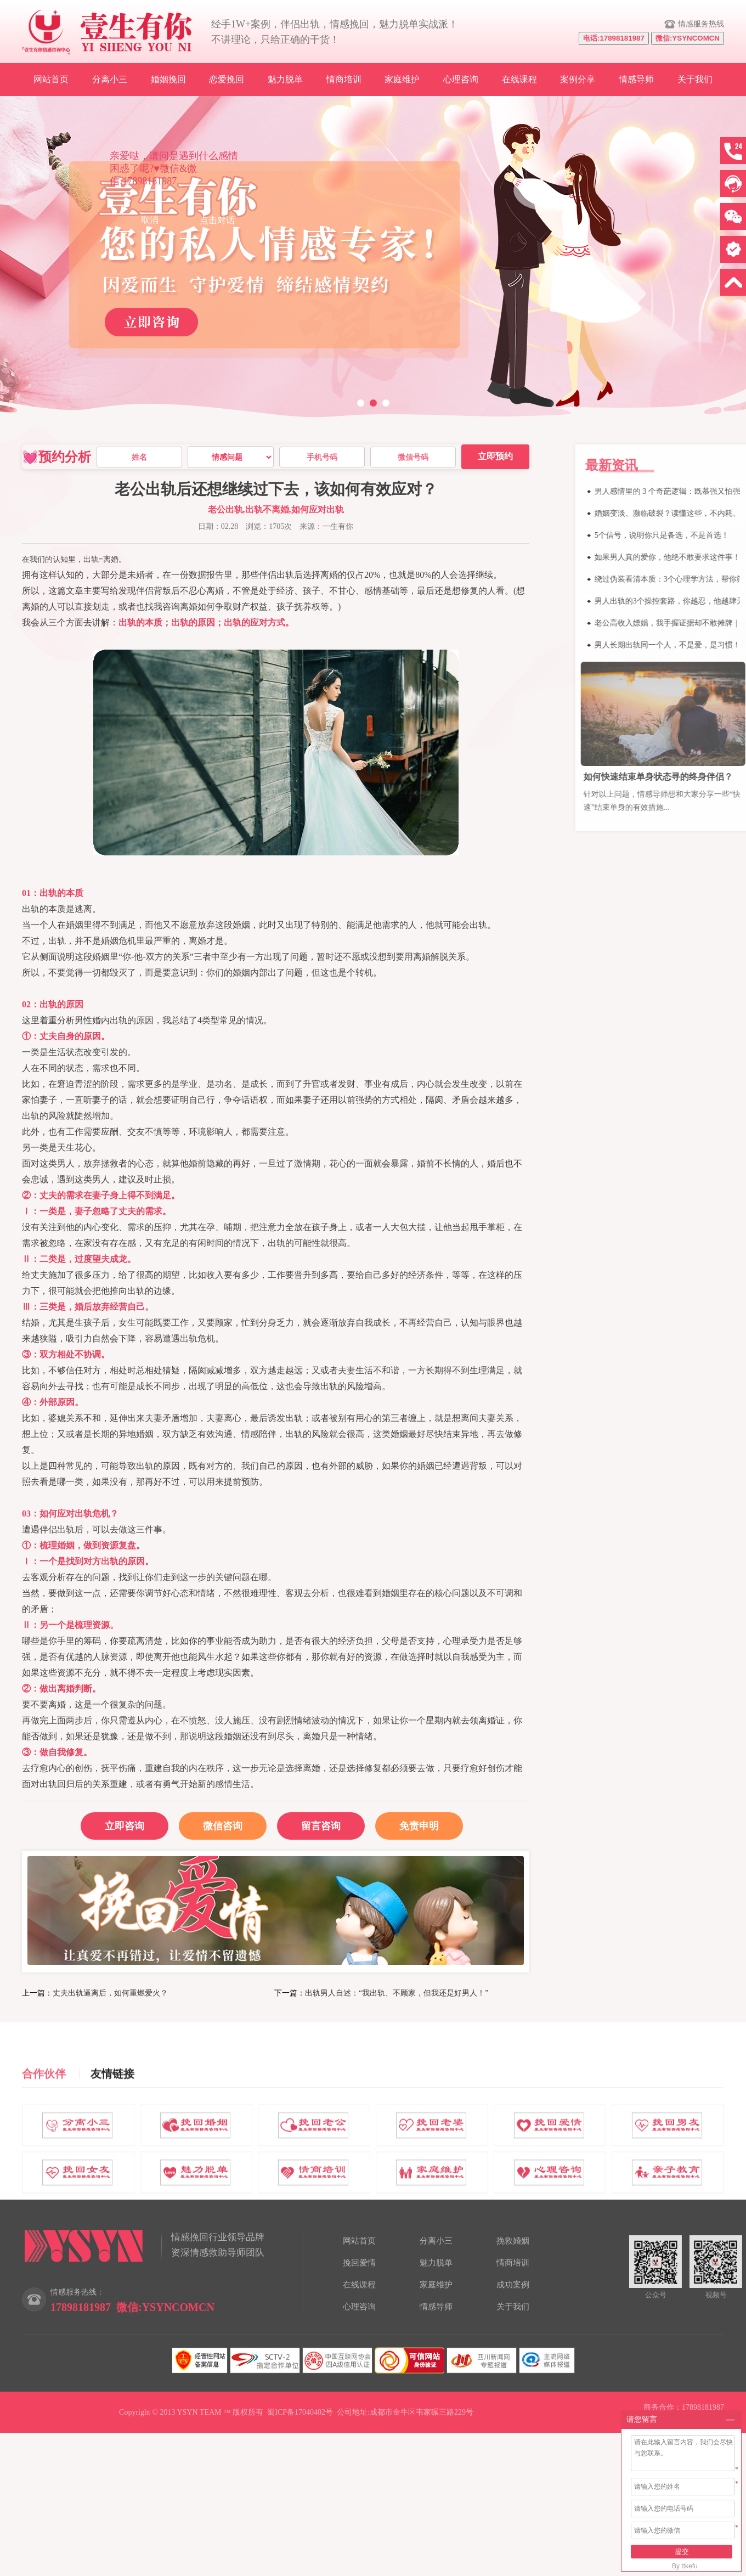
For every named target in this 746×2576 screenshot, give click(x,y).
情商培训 (343, 79)
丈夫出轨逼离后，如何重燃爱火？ (110, 1993)
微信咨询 (210, 1821)
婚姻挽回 (168, 79)
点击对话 (217, 220)
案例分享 (577, 79)
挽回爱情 (359, 2262)
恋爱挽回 (226, 79)
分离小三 (109, 79)
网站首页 (51, 79)
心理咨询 (460, 79)
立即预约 (495, 456)
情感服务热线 (701, 24)
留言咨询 (321, 1825)
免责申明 (419, 1825)
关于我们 (695, 79)
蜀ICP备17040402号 (300, 2412)
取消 (150, 219)
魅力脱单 (285, 79)
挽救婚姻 (512, 2240)
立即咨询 (124, 1825)
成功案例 (512, 2284)
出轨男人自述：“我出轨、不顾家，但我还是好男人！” (396, 1993)
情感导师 (636, 79)
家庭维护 (402, 79)
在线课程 (519, 79)
